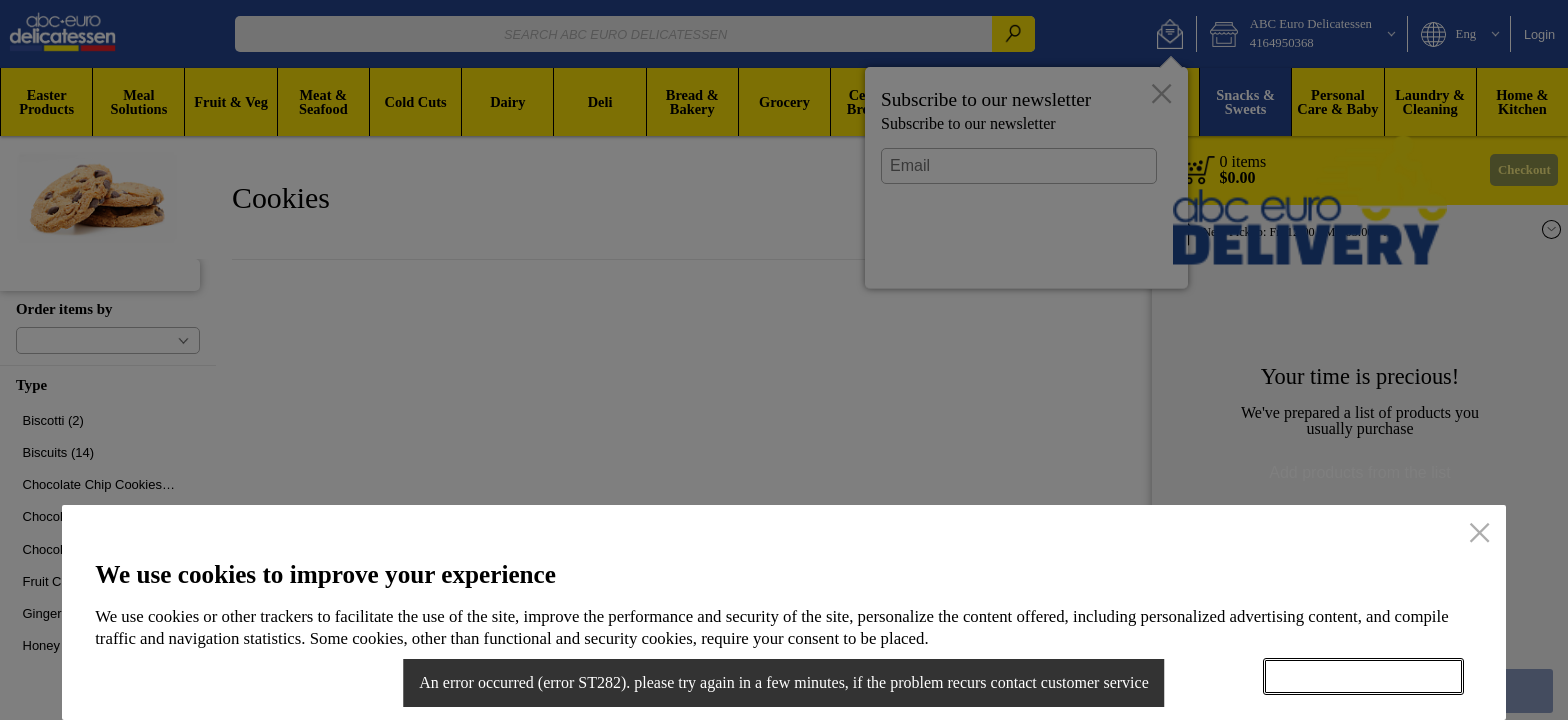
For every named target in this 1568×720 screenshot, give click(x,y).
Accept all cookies (1363, 675)
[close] (1479, 535)
